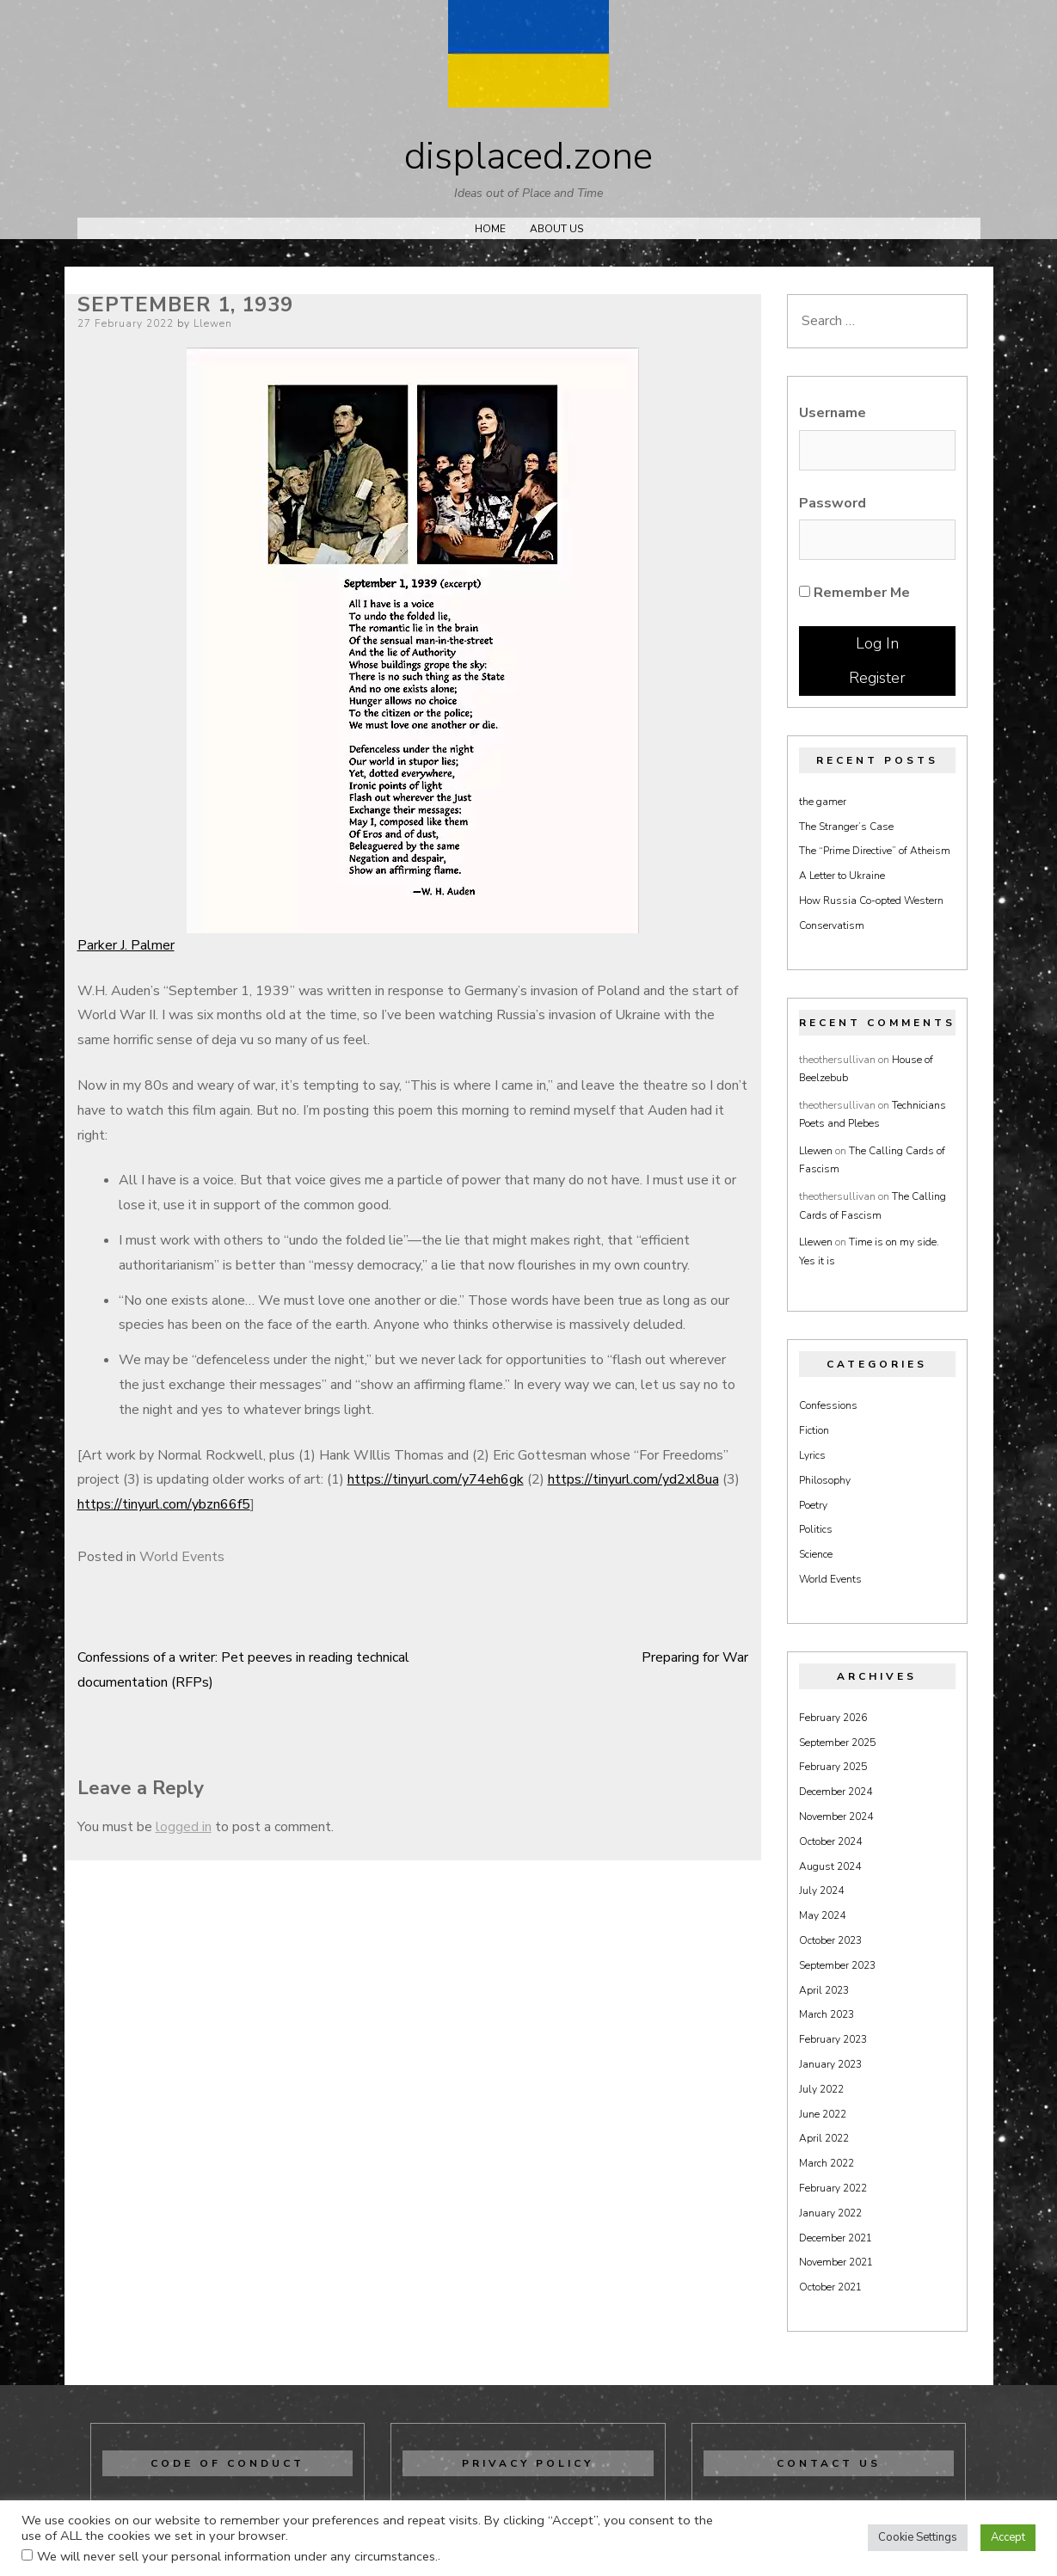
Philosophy (825, 1480)
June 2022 (822, 2114)
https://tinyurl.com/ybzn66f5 (163, 1504)
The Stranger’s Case (846, 826)
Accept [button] (1008, 2537)
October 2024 (830, 1841)
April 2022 (824, 2138)
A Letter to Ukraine (842, 875)
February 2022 (833, 2188)
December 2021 (835, 2238)
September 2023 (837, 1965)
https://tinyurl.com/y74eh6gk (435, 1479)
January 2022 (830, 2213)
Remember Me (854, 592)
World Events (181, 1556)
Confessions (828, 1405)
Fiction (814, 1430)
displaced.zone (528, 156)
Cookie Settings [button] (917, 2537)
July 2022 (821, 2089)
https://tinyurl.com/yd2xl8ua (633, 1479)
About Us (556, 229)
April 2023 (824, 1990)
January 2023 (830, 2064)
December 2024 (835, 1791)
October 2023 (830, 1940)
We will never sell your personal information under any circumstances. (237, 2556)
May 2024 (822, 1915)
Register (877, 677)
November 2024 (836, 1816)
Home (490, 229)
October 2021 (830, 2287)
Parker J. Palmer (126, 945)
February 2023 (833, 2039)
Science (816, 1554)
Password (832, 503)
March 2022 (826, 2163)
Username (832, 412)
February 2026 (833, 1718)
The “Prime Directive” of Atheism (874, 851)
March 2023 (826, 2014)
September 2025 (837, 1742)
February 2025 (833, 1767)
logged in (184, 1826)
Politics (816, 1529)
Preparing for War (695, 1657)
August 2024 (830, 1866)
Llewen (213, 323)
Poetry (813, 1505)
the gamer (822, 801)
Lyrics (812, 1455)
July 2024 (821, 1890)
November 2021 (836, 2262)
